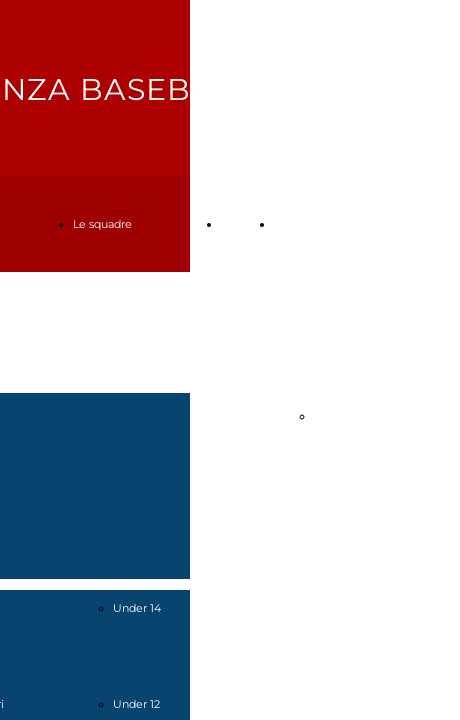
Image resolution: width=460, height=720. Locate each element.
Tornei (237, 224)
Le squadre (102, 224)
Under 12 (136, 704)
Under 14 (137, 608)
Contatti (295, 224)
